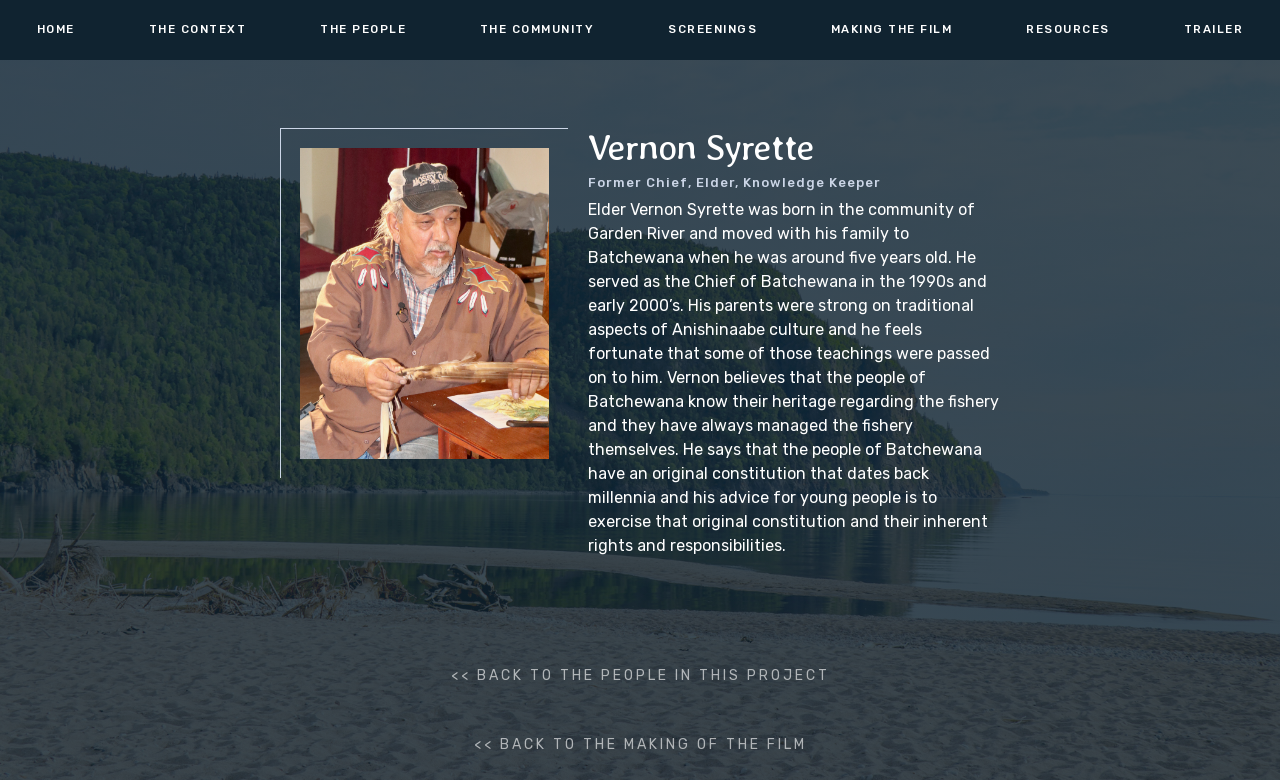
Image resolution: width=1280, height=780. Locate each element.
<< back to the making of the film (640, 744)
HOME (56, 29)
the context (198, 29)
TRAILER (1214, 29)
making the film (892, 29)
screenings (712, 29)
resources (1068, 29)
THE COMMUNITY (537, 29)
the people (363, 29)
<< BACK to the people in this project (640, 675)
